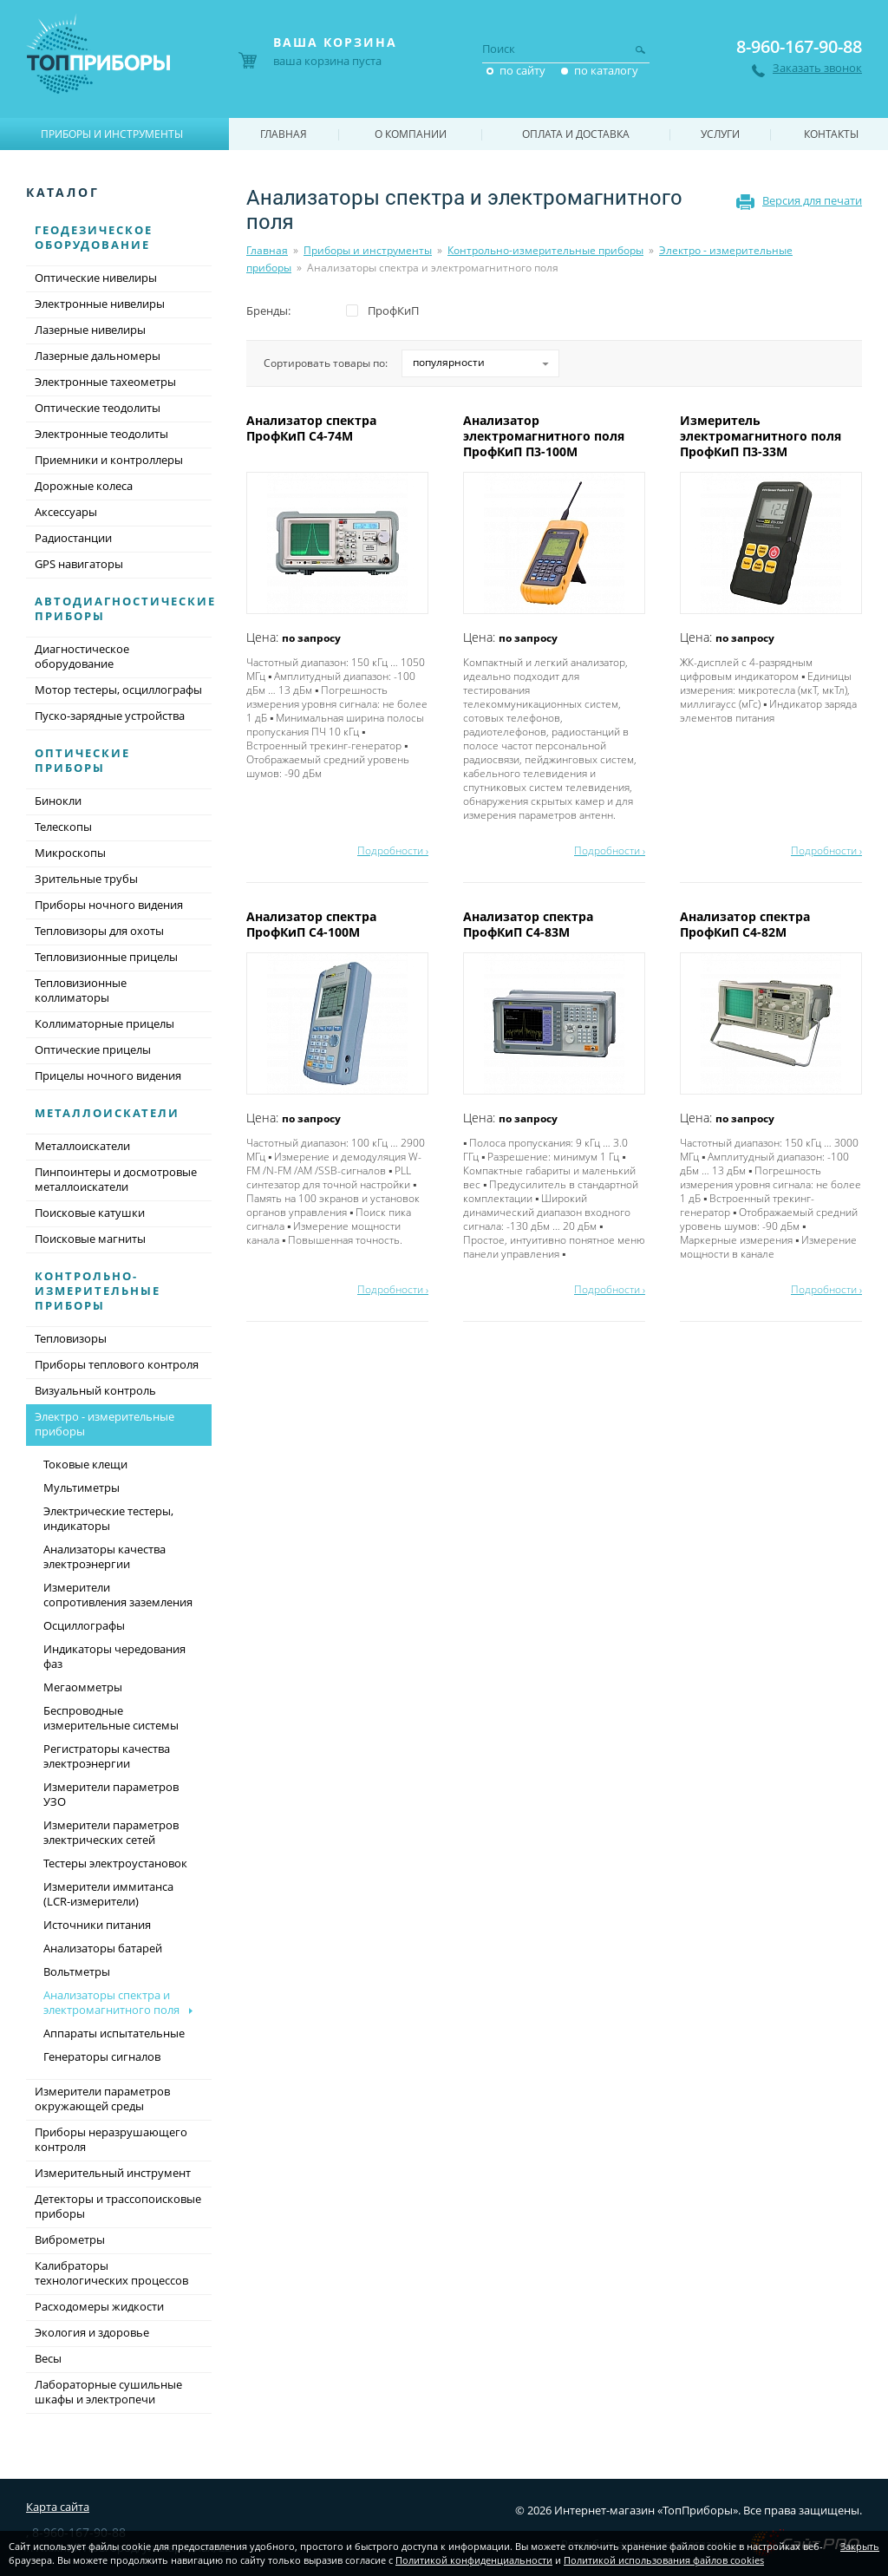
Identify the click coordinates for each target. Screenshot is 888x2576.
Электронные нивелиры (100, 303)
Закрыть (859, 2546)
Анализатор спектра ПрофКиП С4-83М (528, 924)
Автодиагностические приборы (125, 608)
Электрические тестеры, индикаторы (108, 1518)
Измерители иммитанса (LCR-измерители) (108, 1894)
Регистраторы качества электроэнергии (106, 1756)
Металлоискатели (107, 1113)
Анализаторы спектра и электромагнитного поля (111, 2002)
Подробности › (392, 850)
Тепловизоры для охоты (99, 930)
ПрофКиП (393, 310)
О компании (411, 134)
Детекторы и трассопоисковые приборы (118, 2206)
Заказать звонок (817, 68)
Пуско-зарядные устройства (110, 715)
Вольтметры (76, 1971)
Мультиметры (81, 1487)
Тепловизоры (71, 1338)
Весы (48, 2358)
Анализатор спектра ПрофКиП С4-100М (311, 924)
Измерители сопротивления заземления (118, 1594)
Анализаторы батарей (102, 1948)
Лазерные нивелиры (90, 329)
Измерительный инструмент (113, 2172)
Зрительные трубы (86, 878)
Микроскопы (70, 852)
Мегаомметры (82, 1687)
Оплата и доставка (576, 134)
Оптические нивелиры (96, 277)
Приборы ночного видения (109, 904)
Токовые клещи (85, 1464)
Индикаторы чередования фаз (114, 1656)
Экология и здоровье (92, 2332)
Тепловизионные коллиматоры (81, 990)
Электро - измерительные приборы (119, 1425)
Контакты (831, 134)
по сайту (522, 70)
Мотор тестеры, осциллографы (118, 689)
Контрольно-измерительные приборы (545, 250)
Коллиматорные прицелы (104, 1023)
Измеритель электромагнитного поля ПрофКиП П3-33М (760, 436)
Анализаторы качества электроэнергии (104, 1556)
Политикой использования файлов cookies (664, 2559)
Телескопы (63, 826)
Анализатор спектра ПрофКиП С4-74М (311, 428)
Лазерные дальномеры (97, 355)
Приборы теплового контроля (117, 1364)
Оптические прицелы (93, 1049)
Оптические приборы (82, 760)
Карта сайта (57, 2506)
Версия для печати (812, 200)
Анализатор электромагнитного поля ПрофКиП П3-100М (543, 436)
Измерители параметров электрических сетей (111, 1832)
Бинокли (58, 800)
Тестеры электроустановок (115, 1863)
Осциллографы (84, 1625)
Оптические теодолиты (97, 407)
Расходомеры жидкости (99, 2306)
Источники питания (97, 1924)
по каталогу (606, 70)
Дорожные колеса (84, 486)
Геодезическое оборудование (94, 237)
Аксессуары (66, 512)
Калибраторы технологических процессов (111, 2273)
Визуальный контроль (95, 1390)
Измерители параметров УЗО (111, 1794)
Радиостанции (73, 538)
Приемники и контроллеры (109, 459)
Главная (267, 250)
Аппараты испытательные (114, 2033)
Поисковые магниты (90, 1238)
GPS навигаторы (79, 564)
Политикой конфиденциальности (473, 2559)
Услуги (720, 134)
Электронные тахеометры (105, 381)
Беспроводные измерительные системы (111, 1718)
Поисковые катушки (90, 1212)
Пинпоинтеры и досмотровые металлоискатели (116, 1179)
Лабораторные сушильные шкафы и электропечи (108, 2392)
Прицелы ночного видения (108, 1075)
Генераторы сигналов (101, 2056)
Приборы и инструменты (368, 250)
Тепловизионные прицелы (106, 956)
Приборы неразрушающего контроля (111, 2139)
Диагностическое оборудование (82, 656)
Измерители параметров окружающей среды (102, 2098)
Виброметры (70, 2239)
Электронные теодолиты (101, 433)
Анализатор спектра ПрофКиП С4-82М (745, 924)
